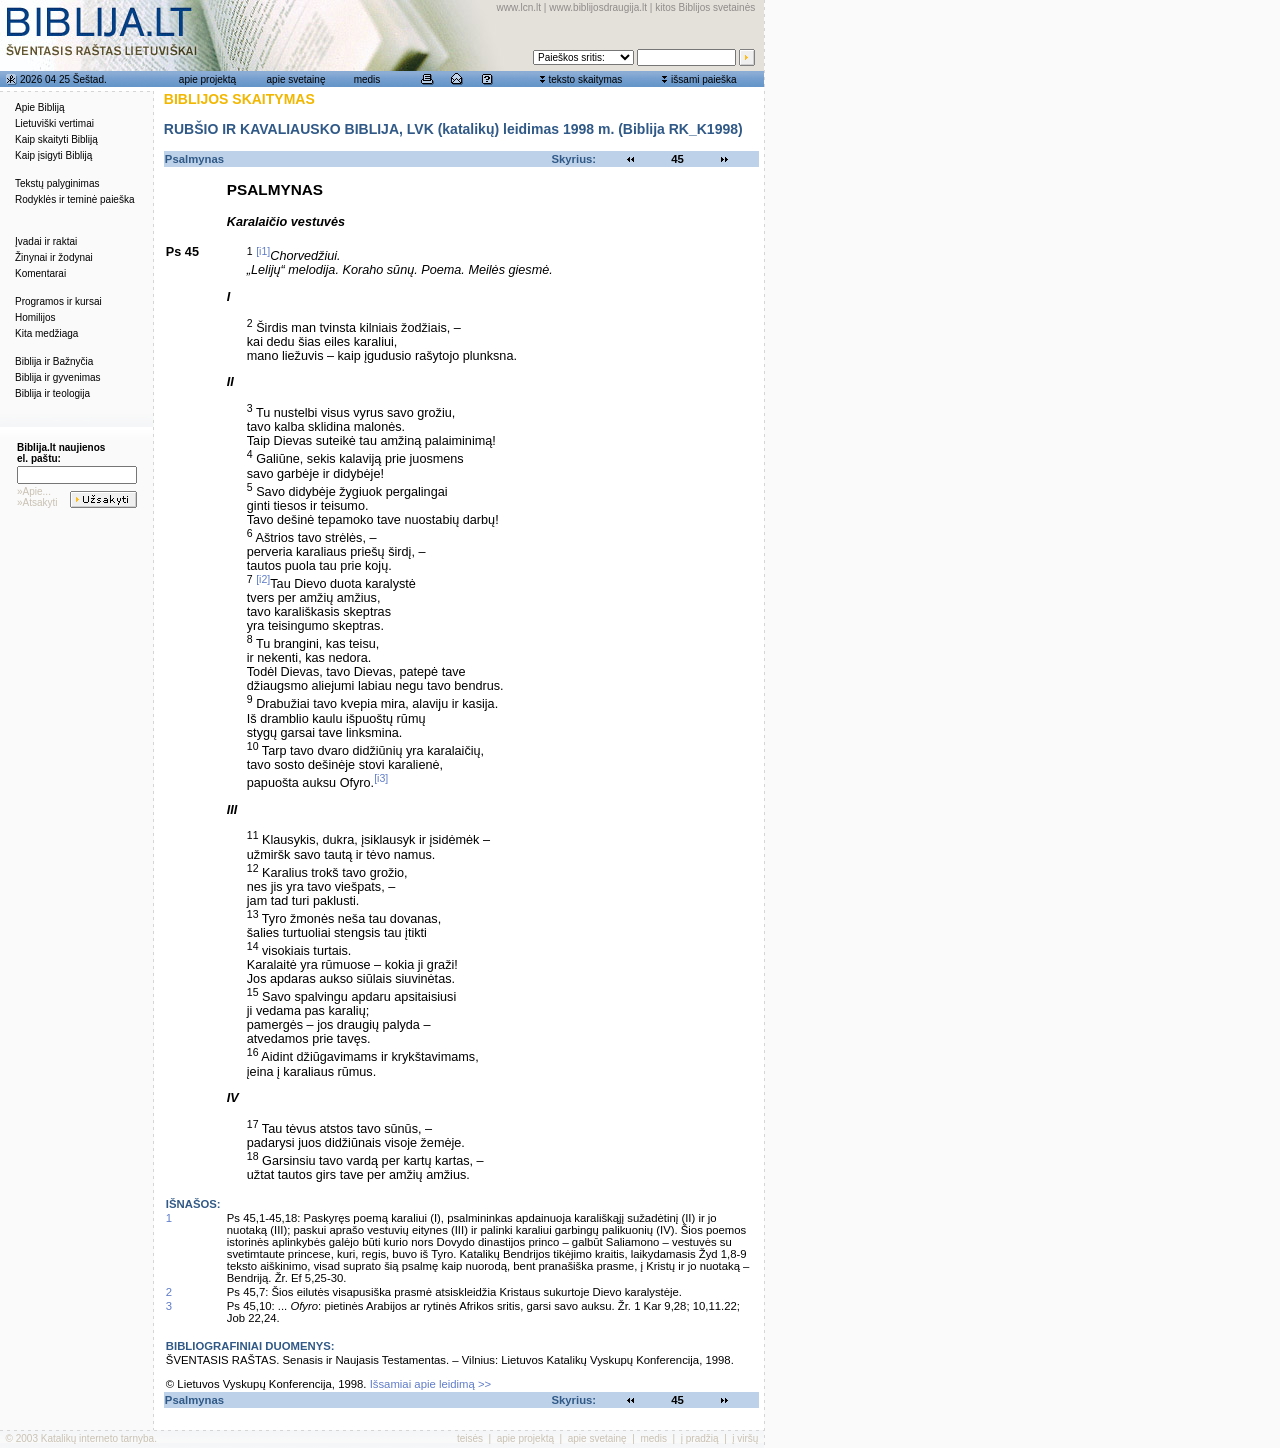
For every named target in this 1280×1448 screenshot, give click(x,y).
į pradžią (700, 1438)
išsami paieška (704, 79)
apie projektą (207, 79)
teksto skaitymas (585, 79)
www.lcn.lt (519, 7)
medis (367, 79)
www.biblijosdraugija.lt (598, 7)
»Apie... (34, 491)
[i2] (263, 579)
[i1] (263, 251)
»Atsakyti (37, 502)
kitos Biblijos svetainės (705, 7)
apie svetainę (296, 79)
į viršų (745, 1438)
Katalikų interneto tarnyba (97, 1438)
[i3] (381, 778)
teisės (470, 1438)
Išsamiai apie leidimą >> (431, 1384)
